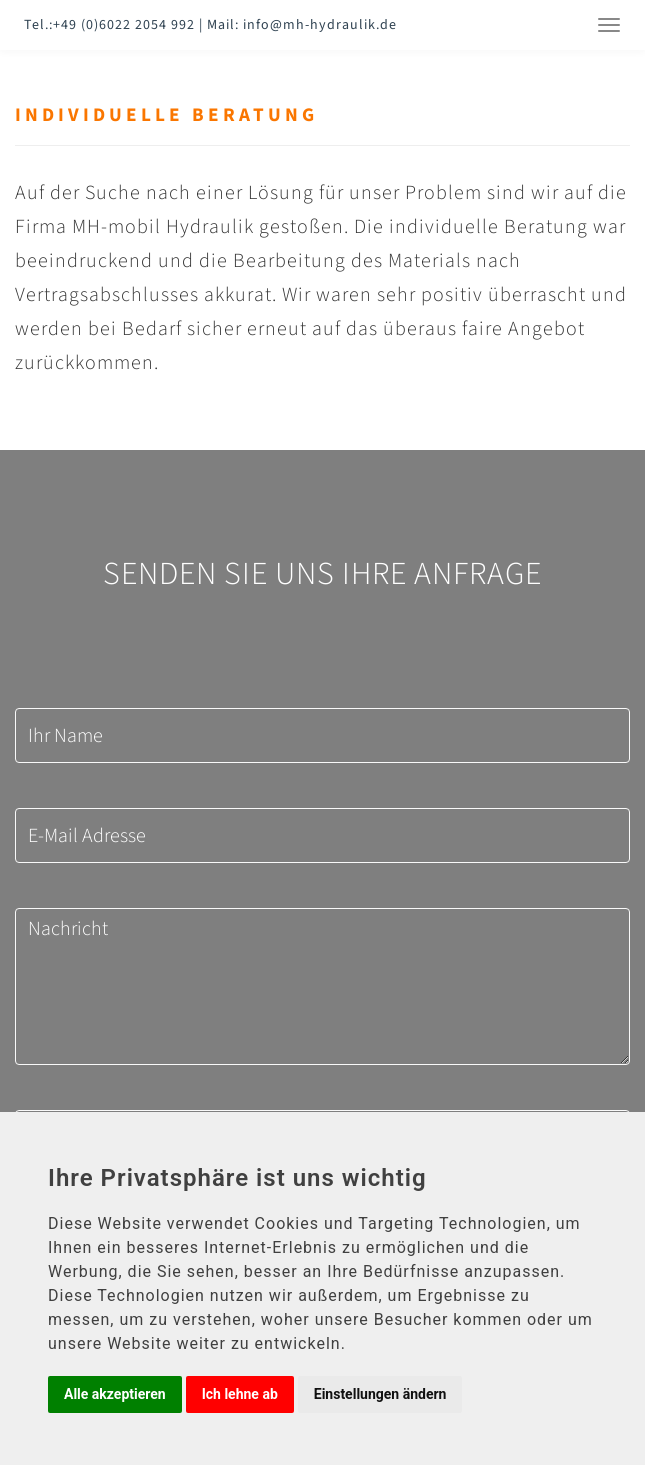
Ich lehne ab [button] (240, 1394)
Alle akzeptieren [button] (115, 1394)
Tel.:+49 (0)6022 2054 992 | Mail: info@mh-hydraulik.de (210, 25)
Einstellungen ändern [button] (380, 1394)
